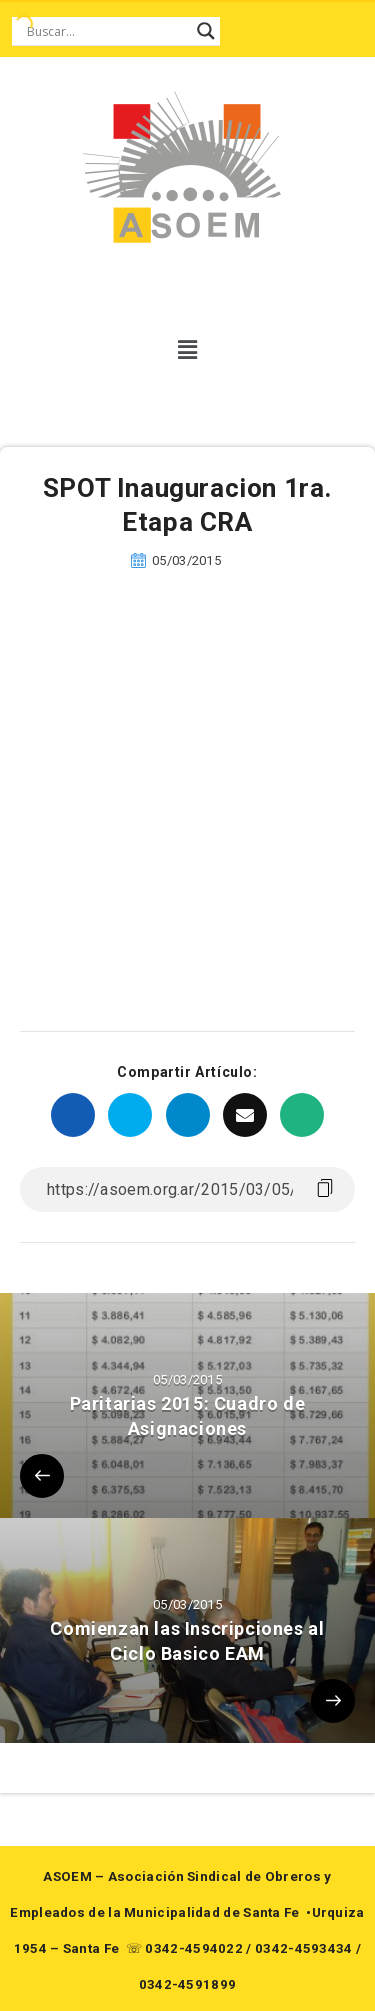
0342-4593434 (304, 1948)
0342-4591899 (188, 1984)
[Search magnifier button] (206, 31)
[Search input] (107, 31)
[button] (187, 350)
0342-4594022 (194, 1948)
